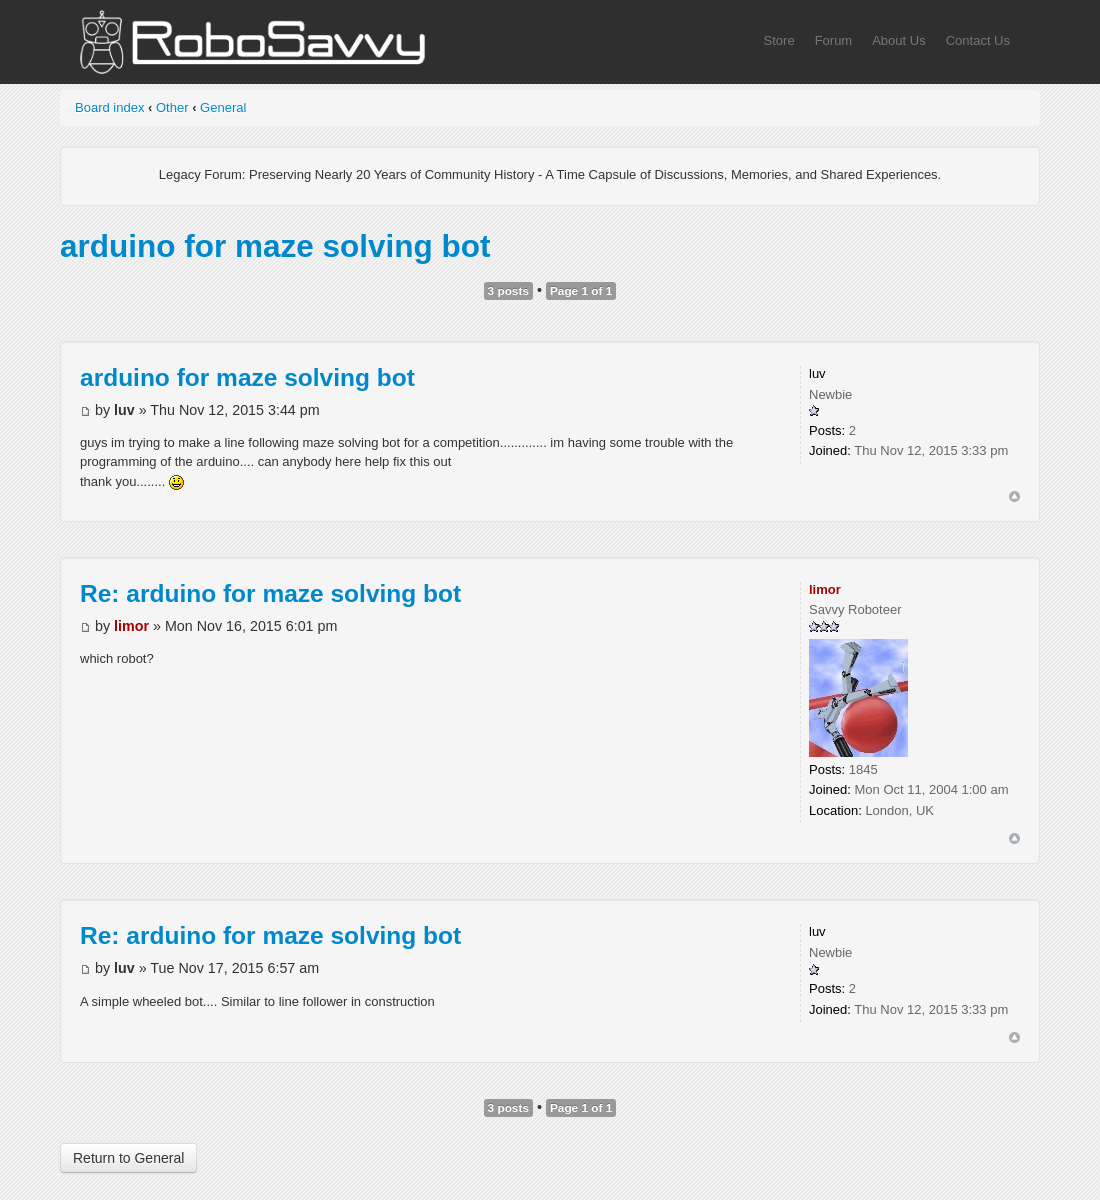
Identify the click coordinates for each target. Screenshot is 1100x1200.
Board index (109, 107)
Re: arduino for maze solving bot (270, 593)
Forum (834, 40)
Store (779, 40)
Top (1014, 496)
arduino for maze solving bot (275, 246)
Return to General (128, 1158)
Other (172, 107)
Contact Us (978, 40)
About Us (898, 40)
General (223, 107)
